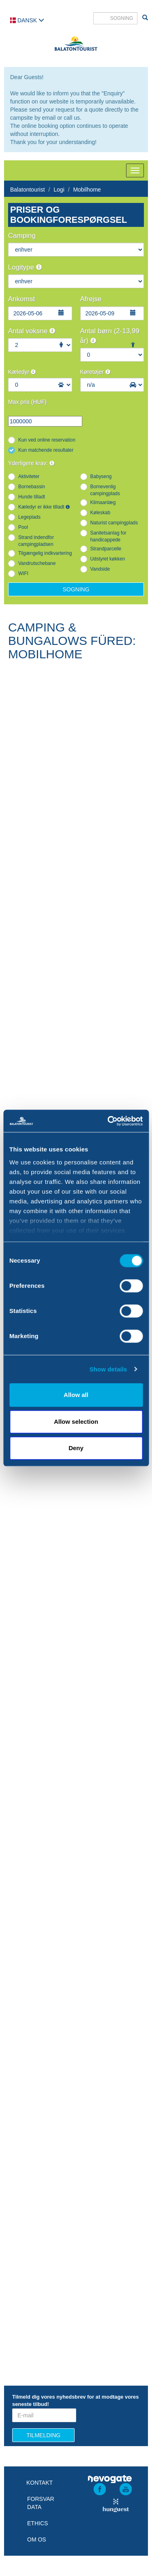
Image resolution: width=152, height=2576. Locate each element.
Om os (36, 2539)
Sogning (75, 589)
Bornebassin (31, 486)
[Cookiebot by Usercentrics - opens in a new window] (108, 1121)
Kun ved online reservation (46, 440)
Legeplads (29, 517)
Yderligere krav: (31, 463)
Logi (59, 189)
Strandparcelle (106, 549)
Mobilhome (87, 189)
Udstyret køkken (107, 559)
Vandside (100, 569)
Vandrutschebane (37, 563)
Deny (76, 1447)
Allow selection (76, 1421)
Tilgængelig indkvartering (45, 553)
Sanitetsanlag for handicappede (108, 536)
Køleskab (100, 512)
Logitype (25, 267)
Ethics (37, 2523)
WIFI (23, 573)
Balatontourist (27, 189)
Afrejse (91, 299)
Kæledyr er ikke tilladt (44, 507)
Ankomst (21, 299)
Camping (22, 235)
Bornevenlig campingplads (105, 490)
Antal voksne (31, 331)
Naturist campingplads (114, 523)
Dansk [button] (27, 20)
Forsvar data (40, 2503)
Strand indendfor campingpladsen (36, 541)
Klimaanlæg (103, 502)
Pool (23, 527)
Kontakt (39, 2482)
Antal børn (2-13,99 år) (109, 336)
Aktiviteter (28, 476)
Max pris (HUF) (27, 402)
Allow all (76, 1394)
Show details (108, 1369)
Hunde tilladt (31, 497)
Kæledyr (22, 372)
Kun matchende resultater (45, 450)
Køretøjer (95, 372)
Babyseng (101, 476)
